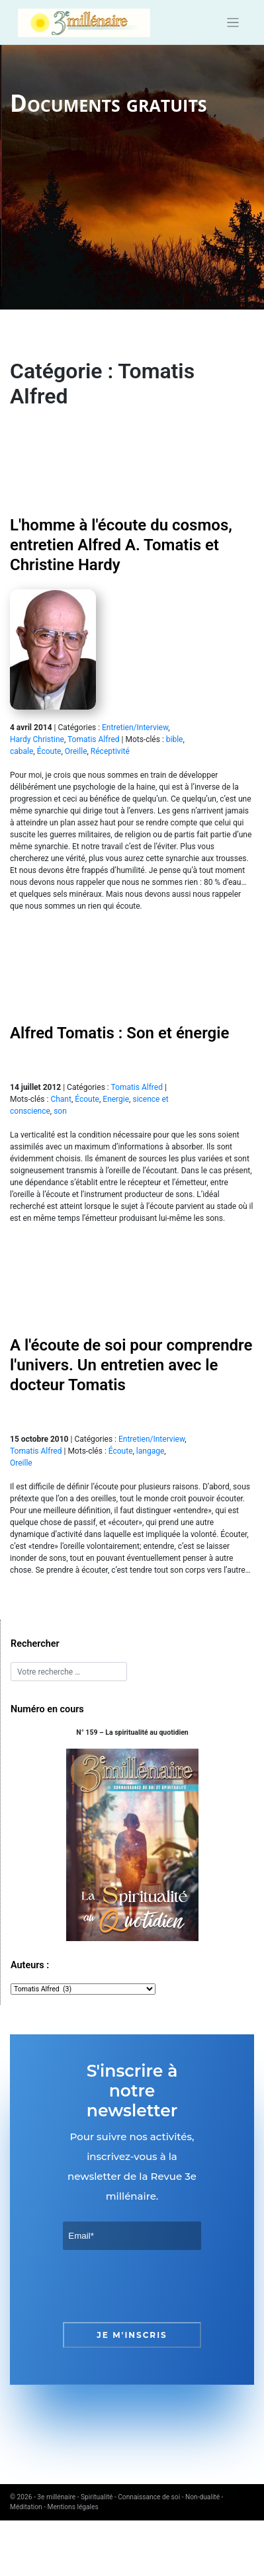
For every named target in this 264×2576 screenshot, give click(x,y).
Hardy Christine (37, 739)
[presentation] (163, 2286)
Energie (116, 1099)
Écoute (49, 751)
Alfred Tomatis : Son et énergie (119, 1033)
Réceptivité (110, 751)
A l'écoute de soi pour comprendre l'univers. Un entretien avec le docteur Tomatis (131, 1365)
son (60, 1111)
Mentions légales (73, 2507)
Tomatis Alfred (93, 739)
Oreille (76, 751)
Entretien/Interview (135, 727)
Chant (60, 1099)
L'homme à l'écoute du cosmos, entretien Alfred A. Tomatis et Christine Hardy (121, 545)
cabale (21, 751)
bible (174, 739)
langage (150, 1451)
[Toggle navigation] (233, 22)
